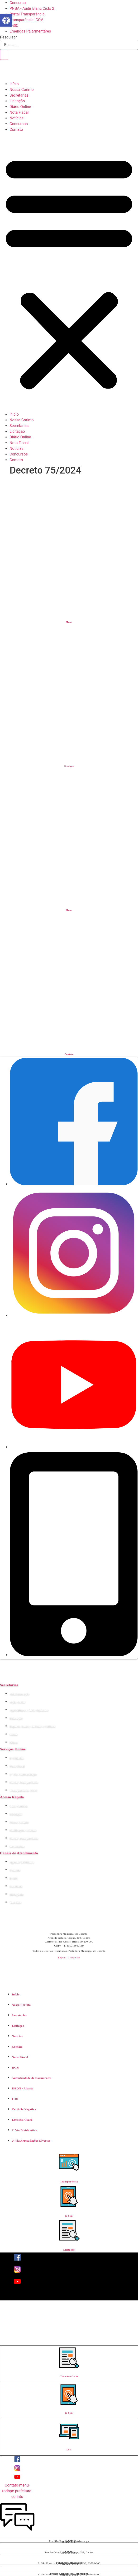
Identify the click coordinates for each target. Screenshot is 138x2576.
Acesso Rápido (12, 1797)
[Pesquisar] (4, 55)
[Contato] (69, 1047)
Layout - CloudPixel (69, 1957)
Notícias (17, 118)
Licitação (17, 101)
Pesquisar (8, 37)
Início (14, 84)
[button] (69, 272)
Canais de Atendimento (19, 1853)
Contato (16, 129)
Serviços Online (13, 1749)
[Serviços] (69, 759)
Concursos (19, 124)
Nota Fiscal (19, 112)
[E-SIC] (69, 2205)
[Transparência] (69, 2171)
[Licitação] (69, 2239)
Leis (69, 2449)
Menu (69, 622)
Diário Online (20, 106)
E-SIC (69, 2215)
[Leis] (69, 2441)
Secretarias (19, 95)
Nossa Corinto (22, 89)
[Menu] (69, 615)
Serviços (69, 766)
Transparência (69, 2181)
